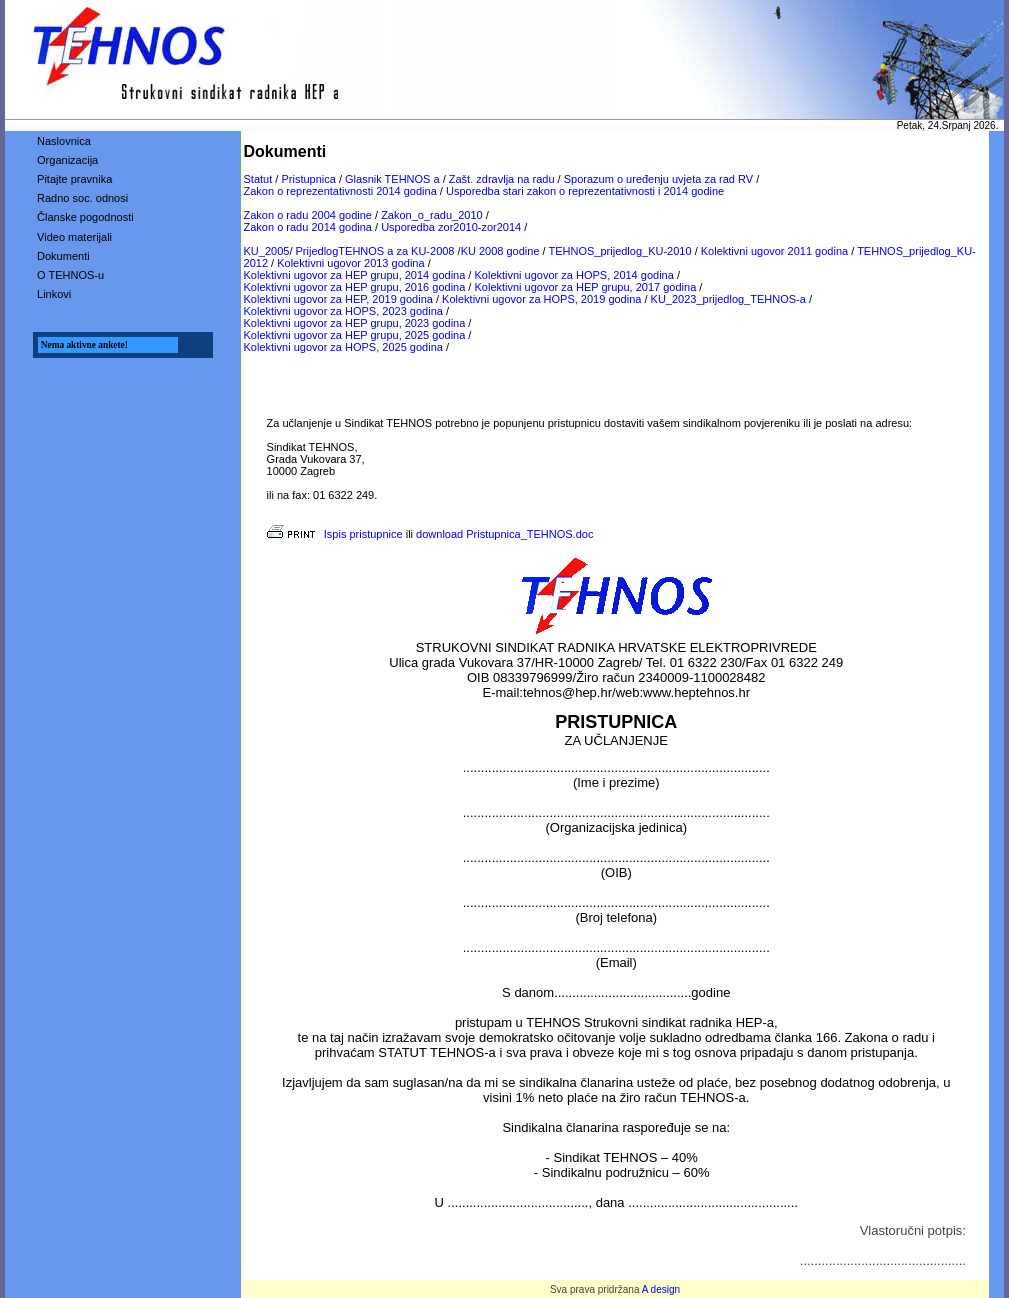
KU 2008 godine (500, 251)
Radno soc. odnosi (82, 198)
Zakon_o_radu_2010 (432, 215)
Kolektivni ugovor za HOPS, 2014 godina (573, 275)
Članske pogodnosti (85, 217)
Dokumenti (63, 256)
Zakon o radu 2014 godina (308, 227)
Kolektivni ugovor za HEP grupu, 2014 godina (355, 275)
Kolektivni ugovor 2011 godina (774, 251)
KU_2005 (267, 251)
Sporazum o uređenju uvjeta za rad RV (658, 179)
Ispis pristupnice (335, 534)
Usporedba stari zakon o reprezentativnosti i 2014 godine (585, 191)
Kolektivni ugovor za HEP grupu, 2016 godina (355, 287)
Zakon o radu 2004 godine (308, 215)
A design (661, 1289)
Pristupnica (308, 179)
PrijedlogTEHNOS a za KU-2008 (375, 251)
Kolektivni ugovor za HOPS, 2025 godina (343, 347)
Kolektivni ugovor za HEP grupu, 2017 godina (585, 287)
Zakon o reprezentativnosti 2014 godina (340, 191)
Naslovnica (64, 141)
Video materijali (74, 237)
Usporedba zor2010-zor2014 (451, 227)
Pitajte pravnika (74, 179)
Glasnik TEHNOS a (392, 179)
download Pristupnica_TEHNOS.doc (504, 534)
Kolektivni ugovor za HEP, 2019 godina (338, 299)
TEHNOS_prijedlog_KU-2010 (620, 251)
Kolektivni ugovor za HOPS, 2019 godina (541, 299)
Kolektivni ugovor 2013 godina (350, 263)
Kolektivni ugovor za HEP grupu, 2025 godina (355, 335)
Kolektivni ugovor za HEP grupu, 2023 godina (355, 323)
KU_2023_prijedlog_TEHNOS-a (728, 299)
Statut (258, 179)
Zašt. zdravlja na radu (502, 179)
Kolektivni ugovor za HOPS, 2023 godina (343, 311)
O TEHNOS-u (70, 275)
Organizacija (67, 160)
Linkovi (54, 294)
